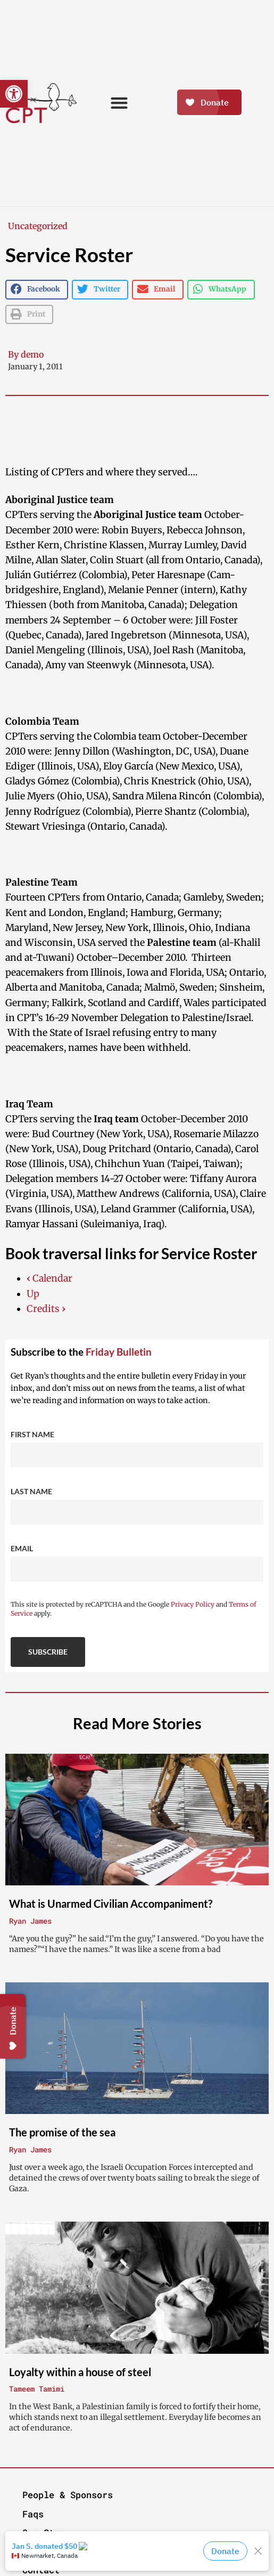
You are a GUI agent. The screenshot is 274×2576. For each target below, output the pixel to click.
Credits (46, 1309)
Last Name (31, 1491)
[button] (14, 94)
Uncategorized (38, 226)
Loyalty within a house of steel (80, 2372)
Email (22, 1548)
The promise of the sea (62, 2132)
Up (33, 1294)
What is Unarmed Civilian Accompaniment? (110, 1903)
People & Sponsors (67, 2495)
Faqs (33, 2514)
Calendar (49, 1278)
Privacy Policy (192, 1604)
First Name (32, 1434)
